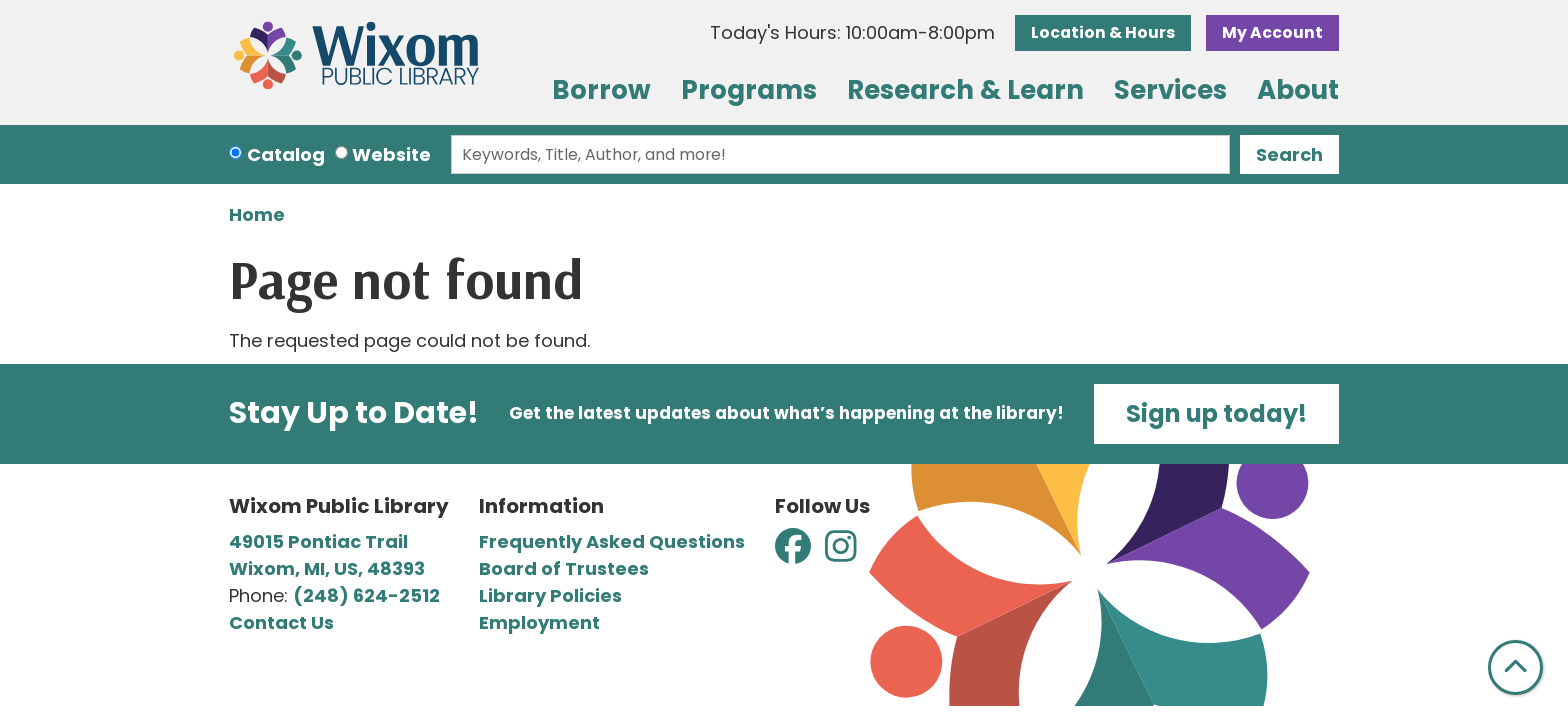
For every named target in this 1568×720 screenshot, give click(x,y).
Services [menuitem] (1170, 90)
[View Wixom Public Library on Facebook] (795, 552)
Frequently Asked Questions (612, 541)
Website (391, 154)
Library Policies (550, 595)
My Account (1272, 32)
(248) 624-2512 (366, 595)
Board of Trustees (564, 568)
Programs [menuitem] (749, 90)
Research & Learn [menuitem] (965, 90)
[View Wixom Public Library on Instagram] (841, 552)
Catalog (286, 154)
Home (257, 214)
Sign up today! (1216, 413)
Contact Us (281, 622)
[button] (852, 32)
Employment (539, 622)
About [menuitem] (1298, 90)
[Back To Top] (1515, 667)
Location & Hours (1103, 32)
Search (1289, 154)
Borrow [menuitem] (601, 90)
